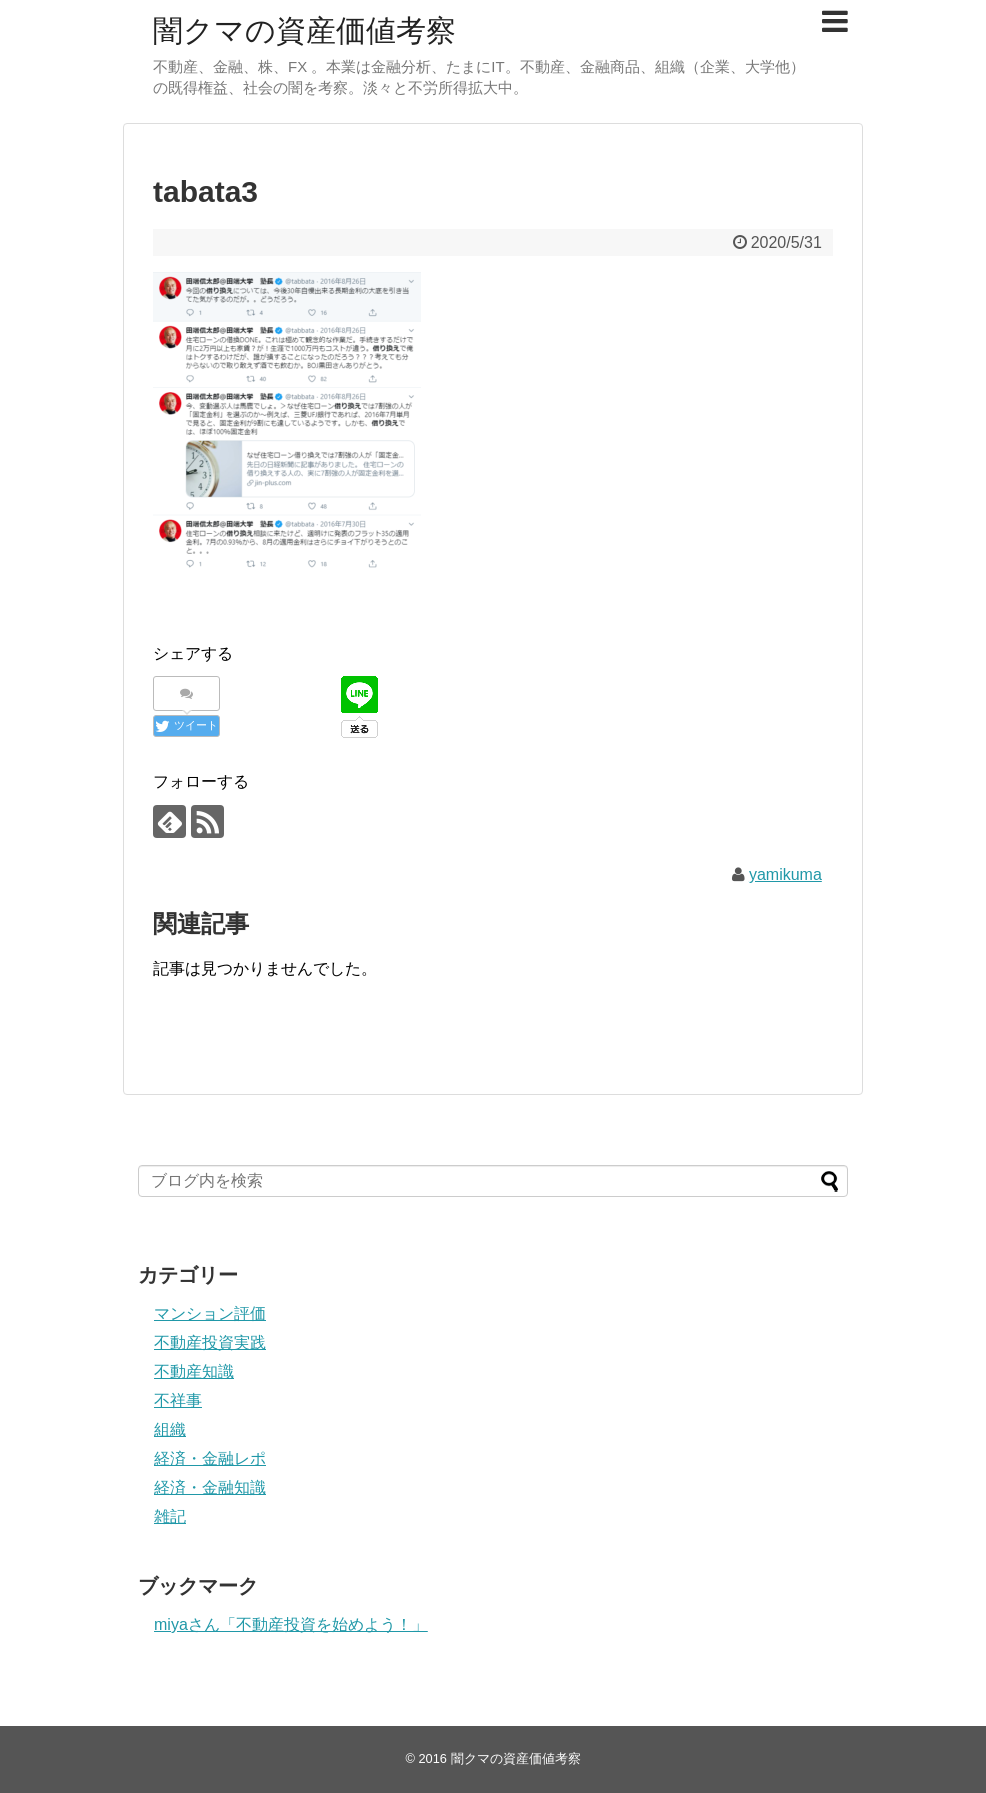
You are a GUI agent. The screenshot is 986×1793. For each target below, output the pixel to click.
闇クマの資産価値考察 (304, 30)
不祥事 (178, 1400)
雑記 (170, 1516)
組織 (170, 1429)
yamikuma (785, 874)
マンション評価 (210, 1313)
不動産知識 (194, 1371)
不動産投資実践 (210, 1342)
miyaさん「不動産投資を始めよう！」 (291, 1624)
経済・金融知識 (210, 1487)
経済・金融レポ (210, 1458)
